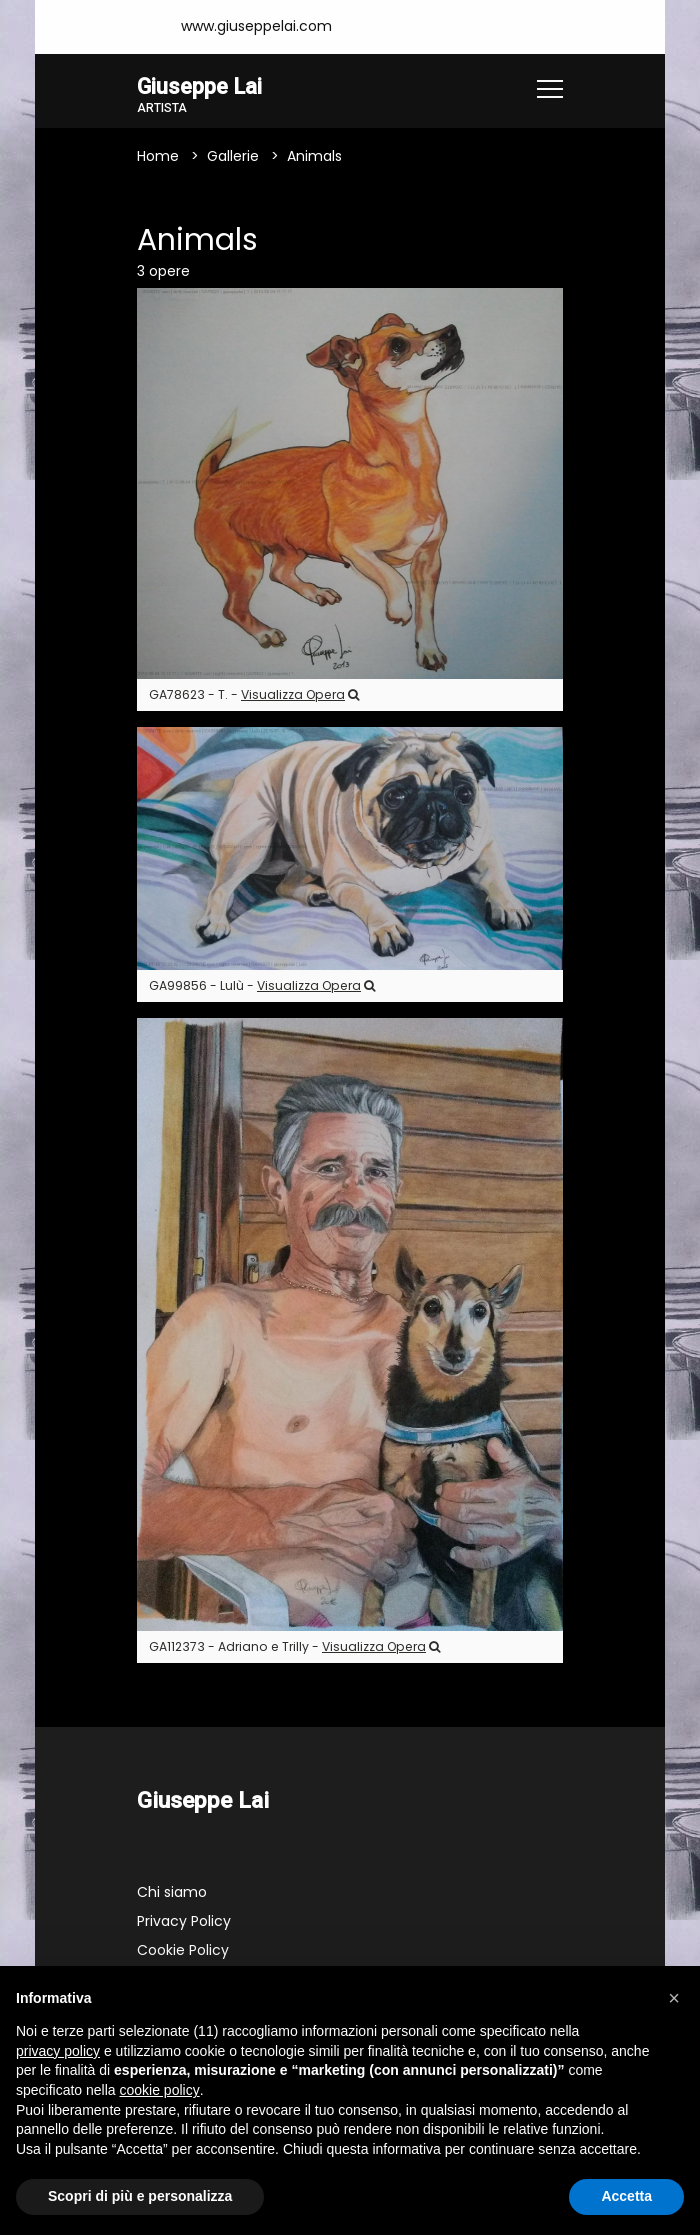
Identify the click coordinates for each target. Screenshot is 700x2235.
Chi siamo (172, 1893)
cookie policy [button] (160, 2090)
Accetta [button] (626, 2196)
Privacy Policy (184, 1922)
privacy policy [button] (58, 2051)
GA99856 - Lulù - (262, 986)
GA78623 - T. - (254, 695)
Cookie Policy (183, 1951)
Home (158, 157)
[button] (674, 1998)
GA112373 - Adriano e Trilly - (294, 1647)
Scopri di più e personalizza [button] (140, 2196)
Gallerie (233, 157)
